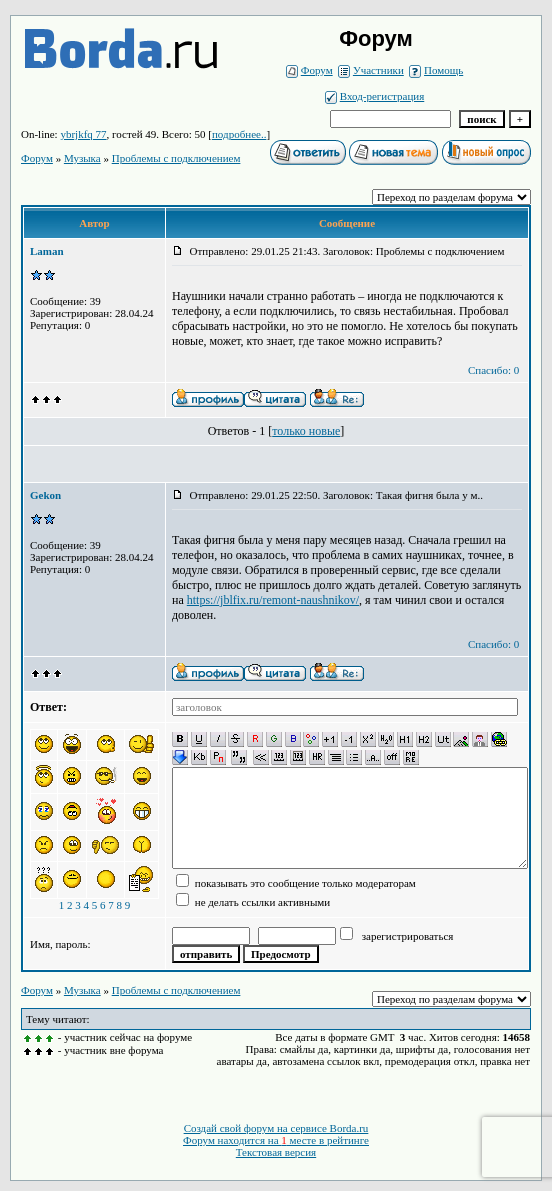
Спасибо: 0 (493, 370)
